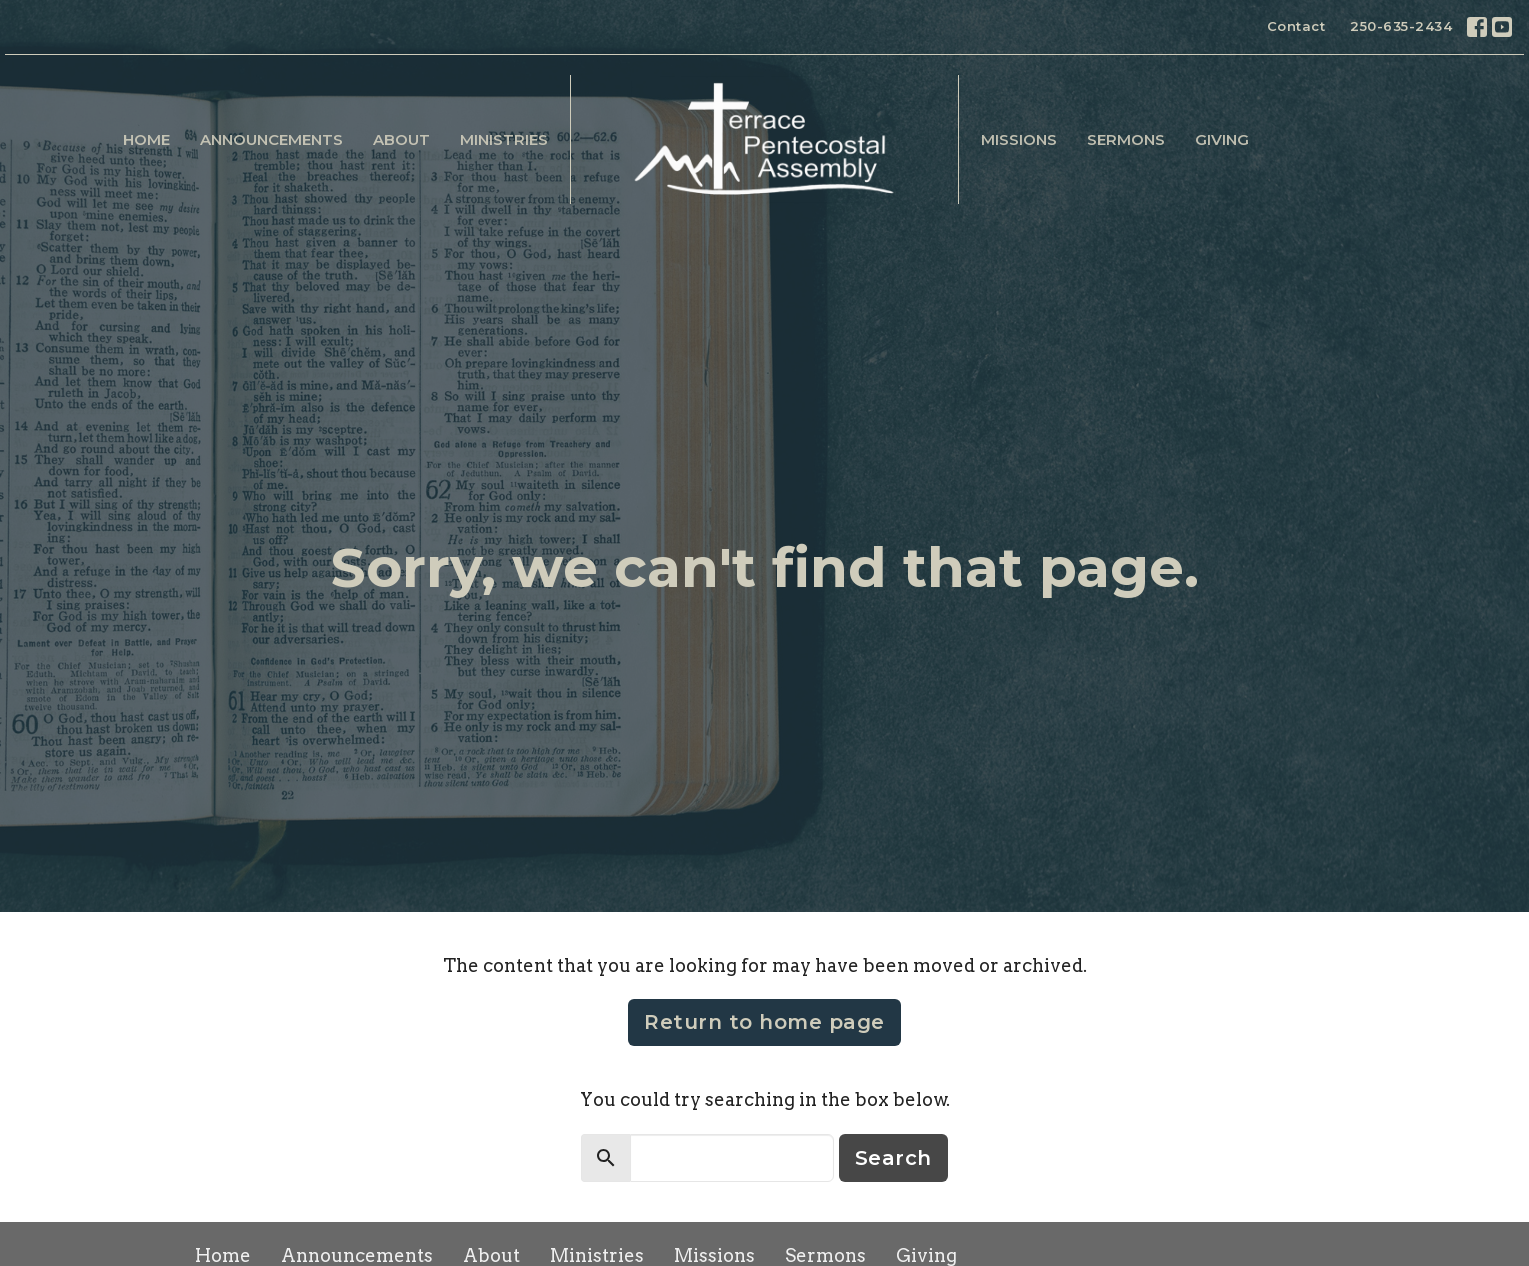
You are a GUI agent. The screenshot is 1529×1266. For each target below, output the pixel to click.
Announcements (271, 139)
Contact (1296, 26)
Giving (1222, 139)
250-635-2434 (1401, 26)
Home (146, 139)
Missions (1019, 139)
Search (893, 1158)
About (401, 139)
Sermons (1126, 139)
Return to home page (764, 1022)
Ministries (504, 139)
